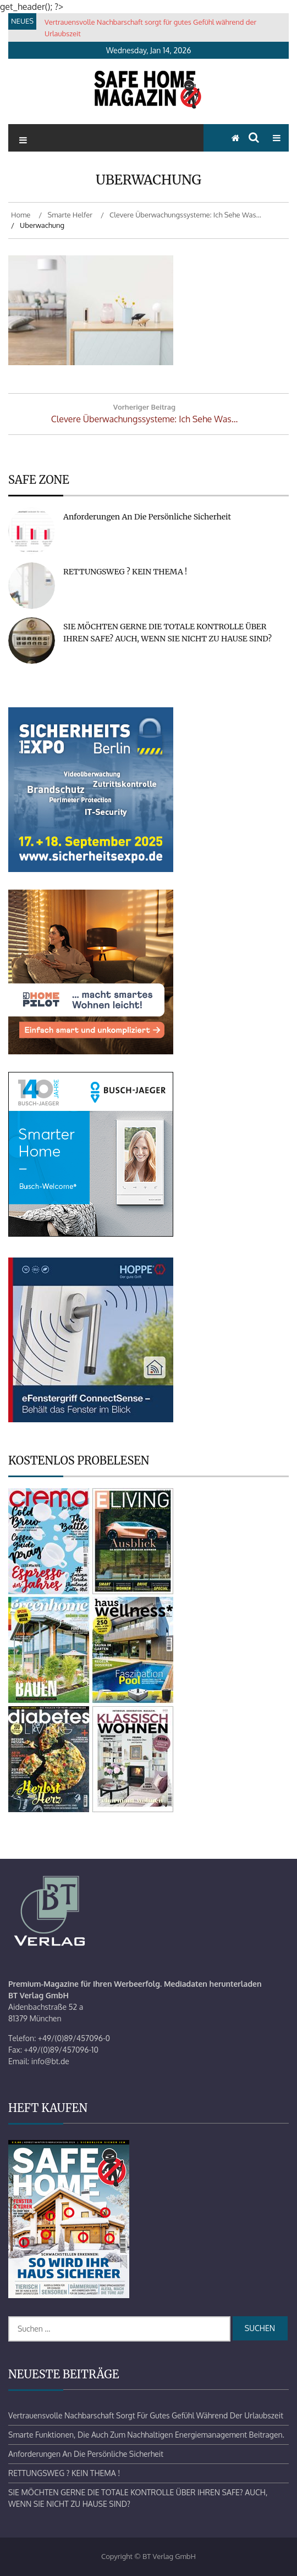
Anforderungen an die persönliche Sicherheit (147, 517)
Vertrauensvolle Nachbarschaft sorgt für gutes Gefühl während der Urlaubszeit (145, 2415)
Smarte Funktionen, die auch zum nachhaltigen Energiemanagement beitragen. (146, 2434)
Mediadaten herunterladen (213, 1983)
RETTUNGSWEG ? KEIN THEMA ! (125, 572)
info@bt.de (50, 2061)
